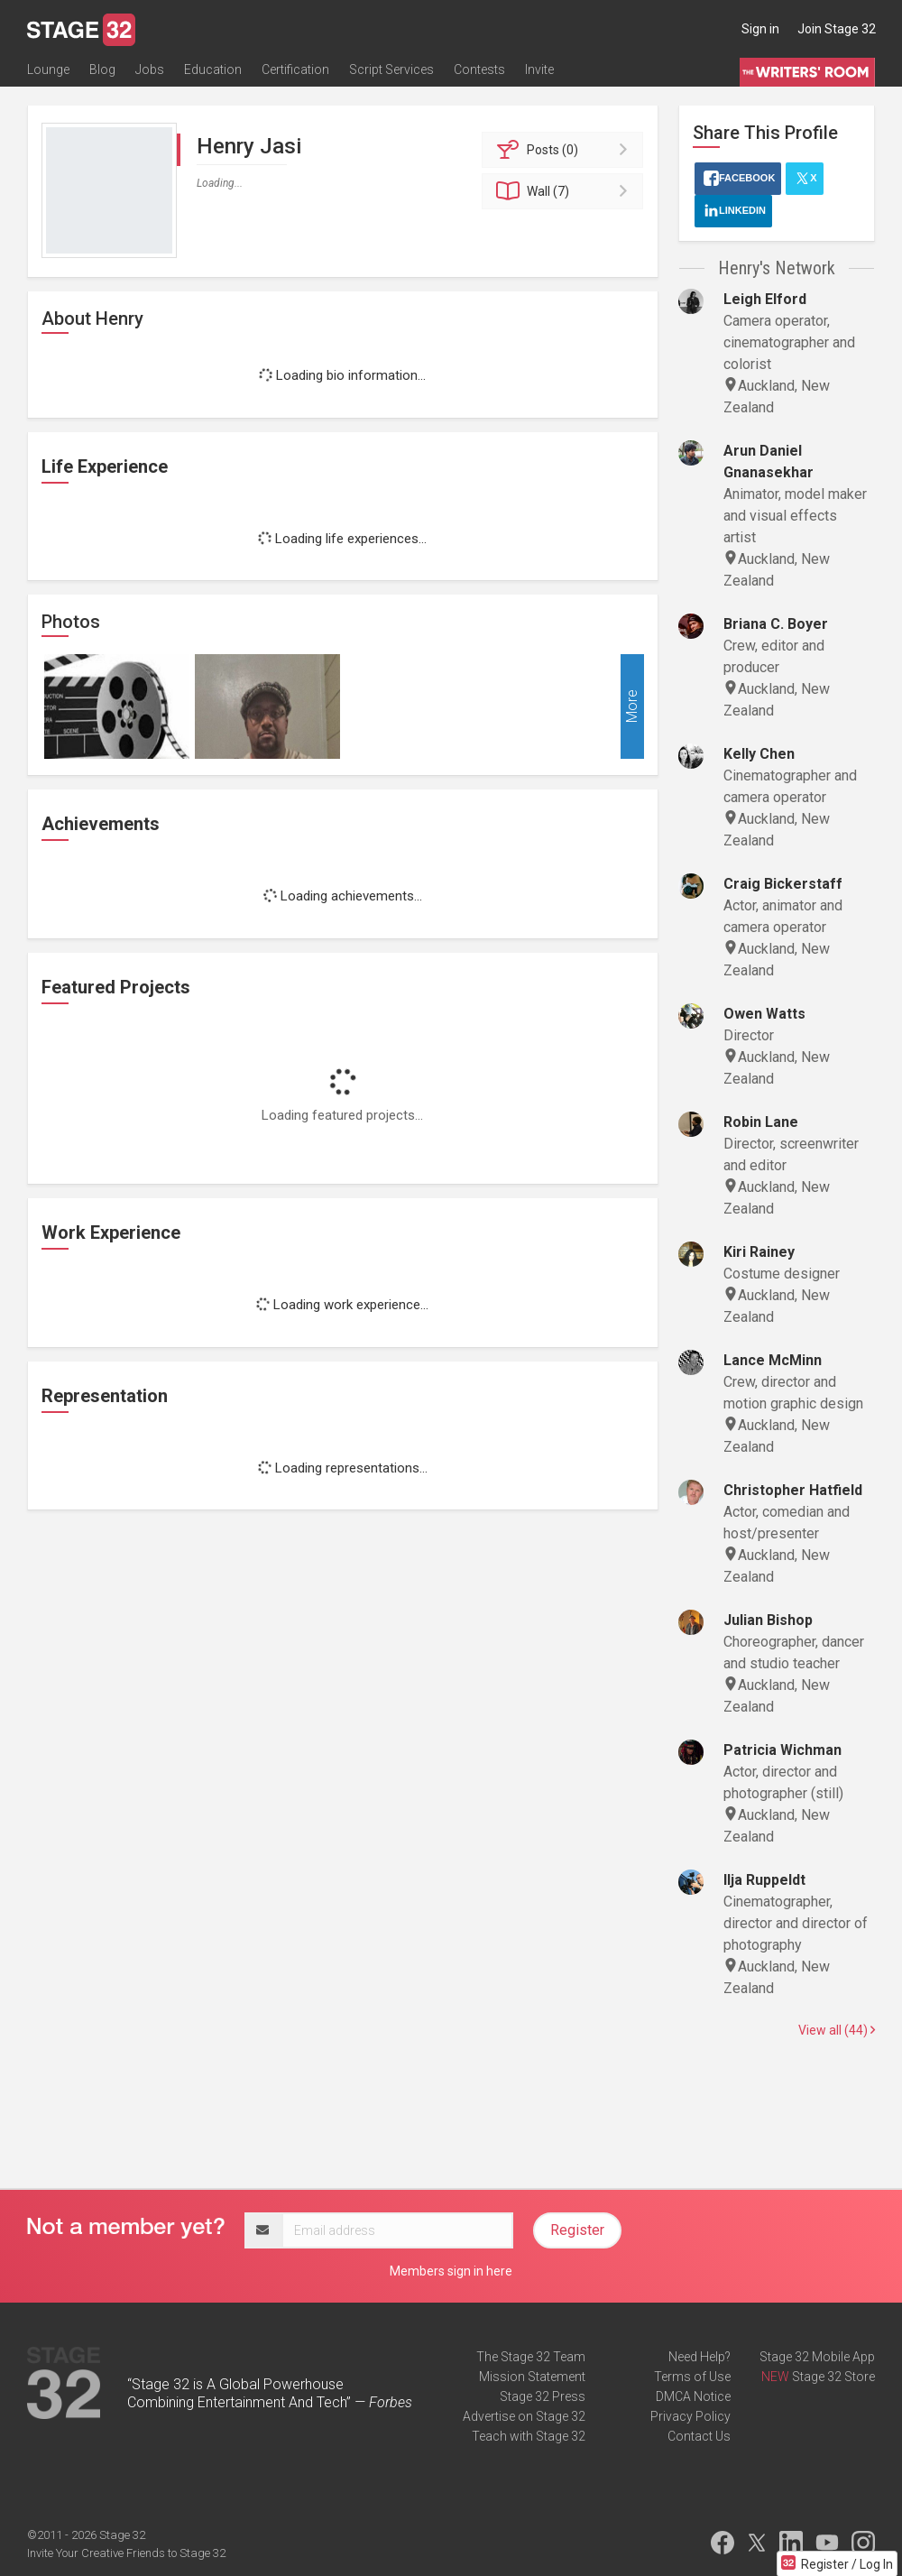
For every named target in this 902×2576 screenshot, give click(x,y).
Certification (295, 69)
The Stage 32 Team (530, 2357)
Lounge (48, 69)
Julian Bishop (768, 1620)
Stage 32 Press (542, 2396)
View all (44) (836, 2030)
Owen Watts (764, 1013)
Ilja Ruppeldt (764, 1879)
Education (213, 69)
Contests (479, 69)
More (631, 707)
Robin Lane (760, 1122)
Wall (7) (565, 191)
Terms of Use (692, 2376)
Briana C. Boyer (775, 623)
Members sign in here (451, 2271)
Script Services (391, 69)
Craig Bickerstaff (782, 883)
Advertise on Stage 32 (524, 2416)
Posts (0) (565, 150)
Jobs (149, 69)
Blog (102, 69)
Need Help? (699, 2357)
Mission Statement (532, 2376)
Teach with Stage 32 (528, 2436)
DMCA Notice (693, 2396)
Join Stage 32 (836, 29)
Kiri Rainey (759, 1251)
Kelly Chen (759, 753)
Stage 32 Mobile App (817, 2357)
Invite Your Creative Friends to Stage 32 (126, 2553)
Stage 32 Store (833, 2376)
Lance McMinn (772, 1360)
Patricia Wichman (782, 1750)
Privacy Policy (690, 2416)
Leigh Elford (764, 299)
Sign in (760, 29)
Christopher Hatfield (792, 1490)
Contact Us (699, 2436)
